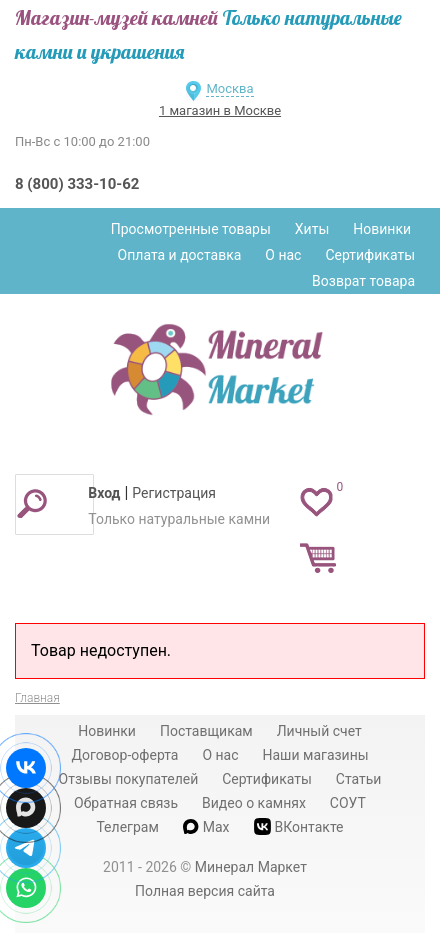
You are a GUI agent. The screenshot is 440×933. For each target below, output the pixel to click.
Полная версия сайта (205, 891)
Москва (229, 88)
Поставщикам (206, 731)
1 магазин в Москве (220, 110)
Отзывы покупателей (129, 779)
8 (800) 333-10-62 (77, 184)
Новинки (382, 229)
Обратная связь (126, 803)
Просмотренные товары (191, 229)
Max (206, 827)
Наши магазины (316, 755)
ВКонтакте (299, 826)
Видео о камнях (254, 803)
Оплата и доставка (180, 255)
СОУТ (348, 803)
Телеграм (127, 827)
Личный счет (319, 731)
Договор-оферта (124, 755)
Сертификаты (370, 255)
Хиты (312, 229)
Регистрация (174, 493)
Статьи (359, 779)
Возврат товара (363, 281)
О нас (283, 255)
